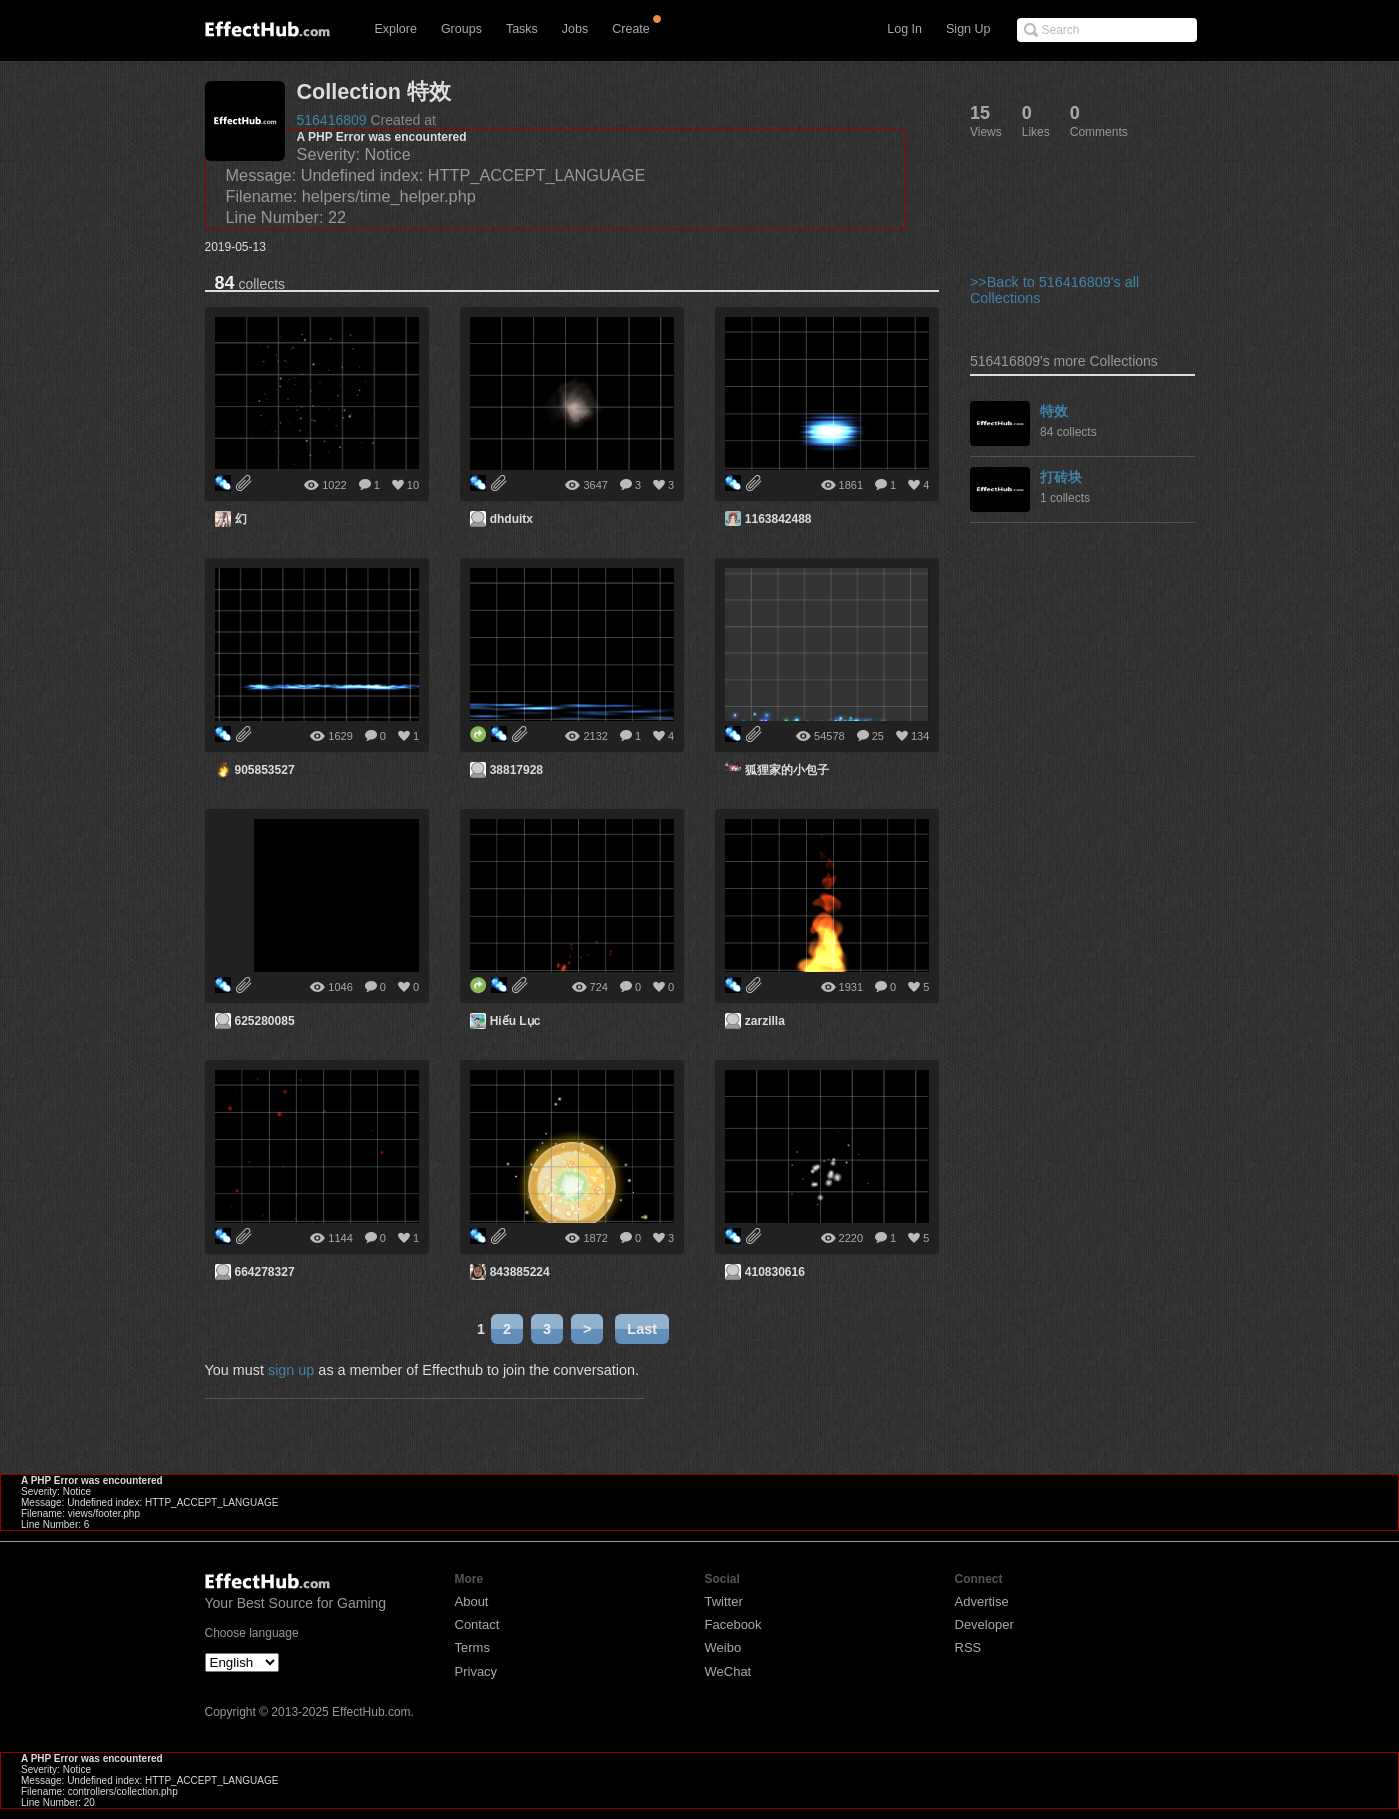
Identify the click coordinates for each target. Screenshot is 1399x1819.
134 (920, 736)
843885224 (520, 1272)
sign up (291, 1370)
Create (631, 29)
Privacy (476, 1671)
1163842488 (778, 519)
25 (878, 736)
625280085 (265, 1021)
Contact (477, 1624)
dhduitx (511, 519)
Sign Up (968, 29)
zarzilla (765, 1021)
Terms (472, 1647)
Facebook (733, 1624)
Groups (461, 29)
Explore (396, 29)
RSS (968, 1647)
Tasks (522, 29)
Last (642, 1329)
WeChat (728, 1671)
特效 (1054, 411)
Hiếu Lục (515, 1021)
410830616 (775, 1272)
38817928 (516, 770)
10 (413, 485)
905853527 (265, 770)
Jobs (575, 29)
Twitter (724, 1601)
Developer (984, 1624)
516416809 (332, 120)
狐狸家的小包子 (787, 770)
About (472, 1601)
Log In (904, 29)
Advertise (982, 1601)
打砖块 (1061, 477)
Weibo (723, 1647)
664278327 (265, 1272)
